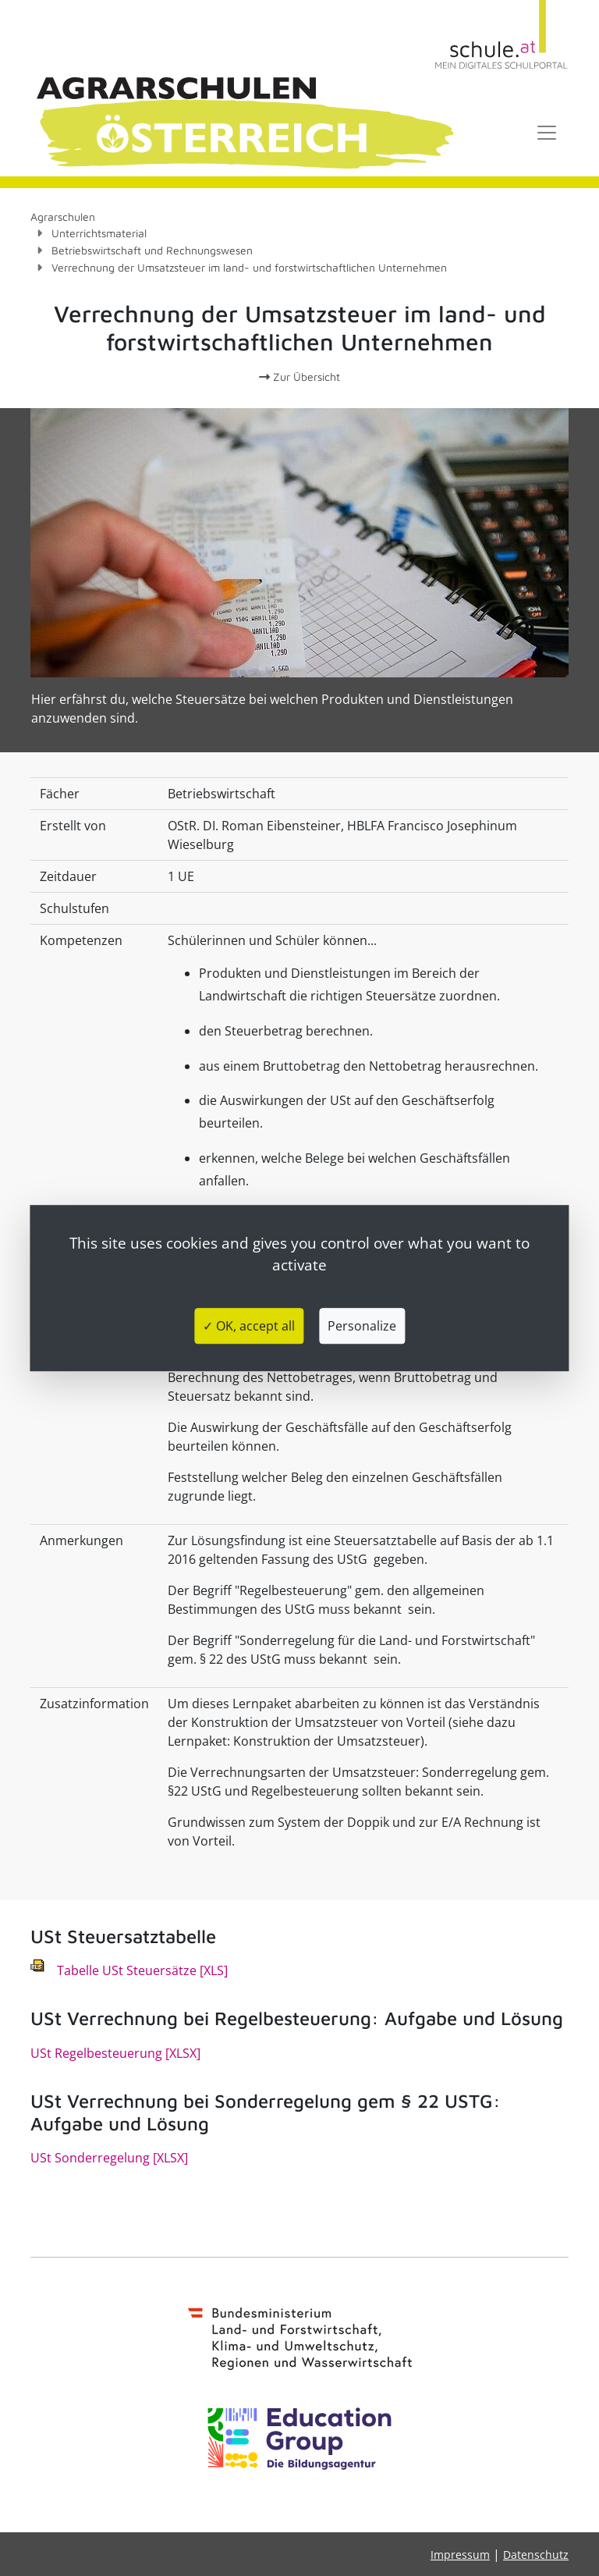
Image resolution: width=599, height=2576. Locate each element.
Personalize (362, 1325)
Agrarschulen (62, 216)
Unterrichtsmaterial (99, 233)
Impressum (460, 2554)
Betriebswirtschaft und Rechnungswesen (152, 250)
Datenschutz (536, 2554)
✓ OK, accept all (249, 1325)
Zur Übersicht (299, 376)
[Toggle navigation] (547, 132)
